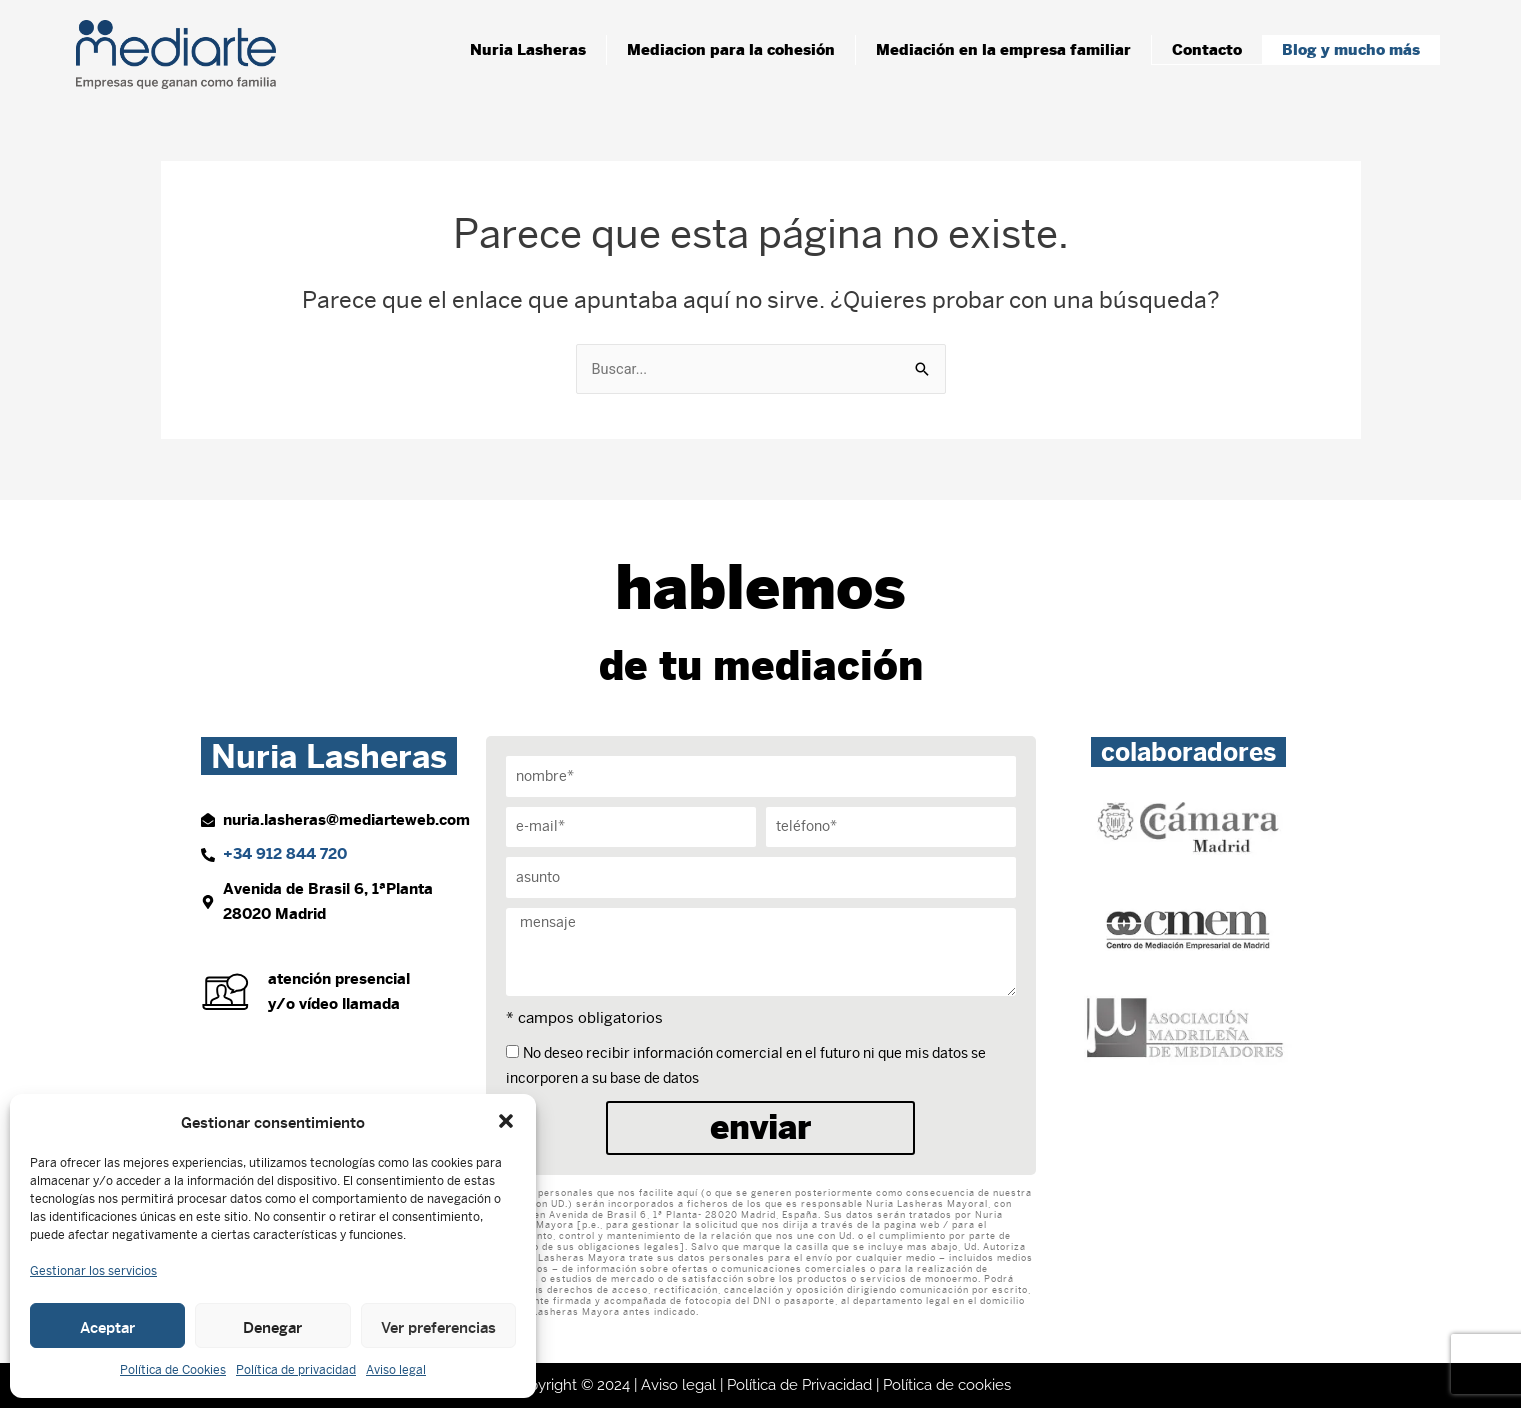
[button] (506, 1121)
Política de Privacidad (799, 1385)
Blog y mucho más (1351, 49)
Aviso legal (396, 1370)
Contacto (1207, 49)
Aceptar (107, 1326)
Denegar (272, 1326)
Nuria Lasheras (528, 49)
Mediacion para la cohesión (731, 49)
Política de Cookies (173, 1370)
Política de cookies (947, 1385)
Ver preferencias (438, 1326)
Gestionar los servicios (93, 1271)
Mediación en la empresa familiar (1003, 49)
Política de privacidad (296, 1370)
